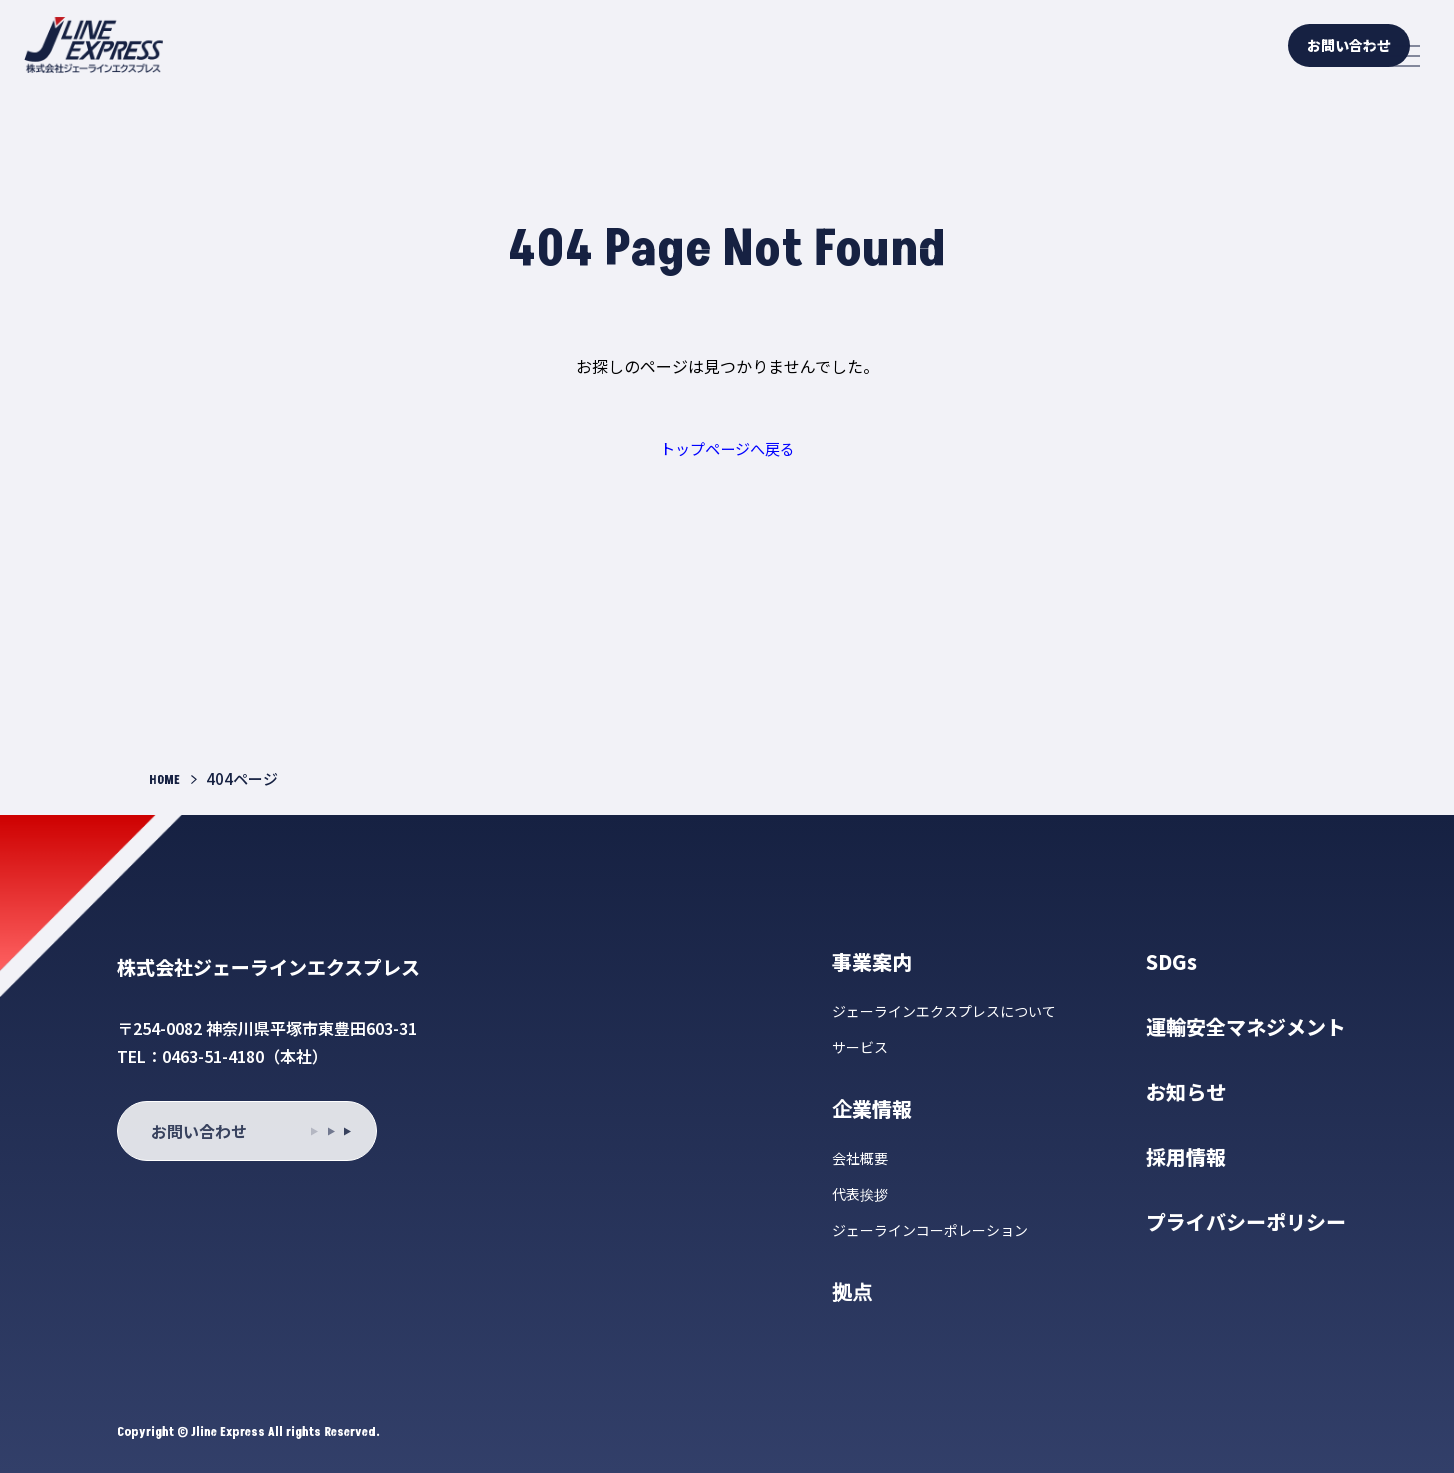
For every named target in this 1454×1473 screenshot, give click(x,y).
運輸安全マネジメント (1246, 1026)
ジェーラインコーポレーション (930, 1230)
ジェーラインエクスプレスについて (944, 1011)
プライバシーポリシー (1246, 1221)
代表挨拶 (860, 1194)
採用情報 (1186, 1156)
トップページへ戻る (727, 448)
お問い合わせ (1266, 56)
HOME (167, 779)
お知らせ (1186, 1091)
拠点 (852, 1291)
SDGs (1171, 961)
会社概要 (860, 1158)
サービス (860, 1047)
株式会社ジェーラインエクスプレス (316, 964)
